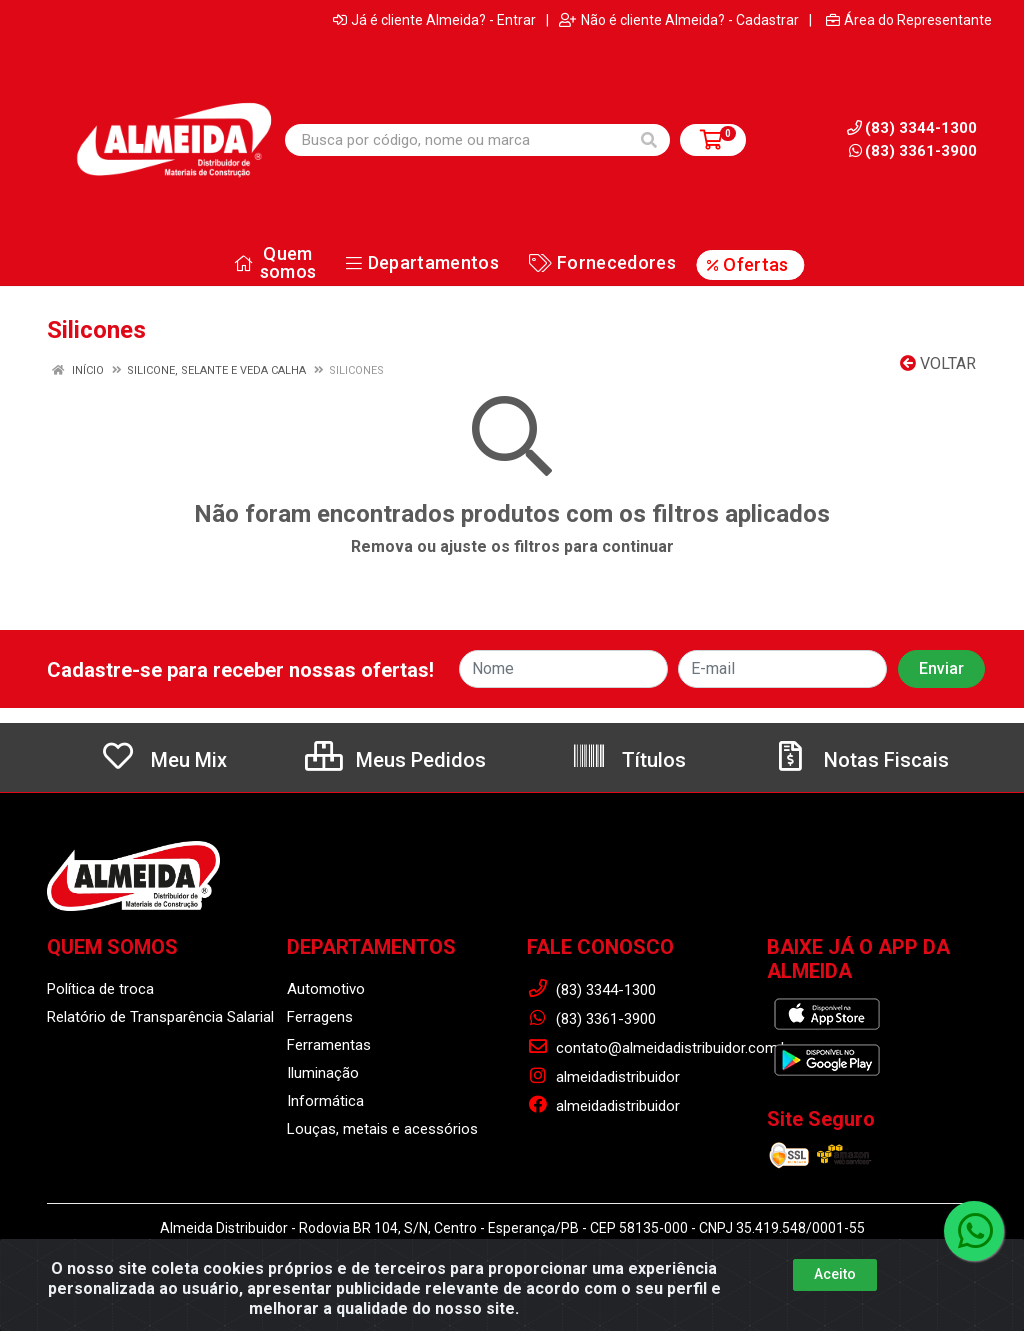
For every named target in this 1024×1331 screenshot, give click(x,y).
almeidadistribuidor (603, 1077)
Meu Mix (163, 760)
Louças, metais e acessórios (382, 1129)
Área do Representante (909, 20)
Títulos (628, 760)
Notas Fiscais (861, 760)
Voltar (938, 363)
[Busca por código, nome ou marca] (457, 140)
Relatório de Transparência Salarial (160, 1017)
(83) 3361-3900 (913, 151)
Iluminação (323, 1073)
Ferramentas (329, 1045)
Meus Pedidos (395, 760)
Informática (325, 1101)
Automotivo (326, 989)
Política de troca (100, 989)
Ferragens (320, 1017)
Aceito (835, 1274)
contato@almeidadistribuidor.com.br (660, 1048)
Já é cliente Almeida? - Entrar (434, 20)
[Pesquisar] (649, 140)
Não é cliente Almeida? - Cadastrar (679, 20)
